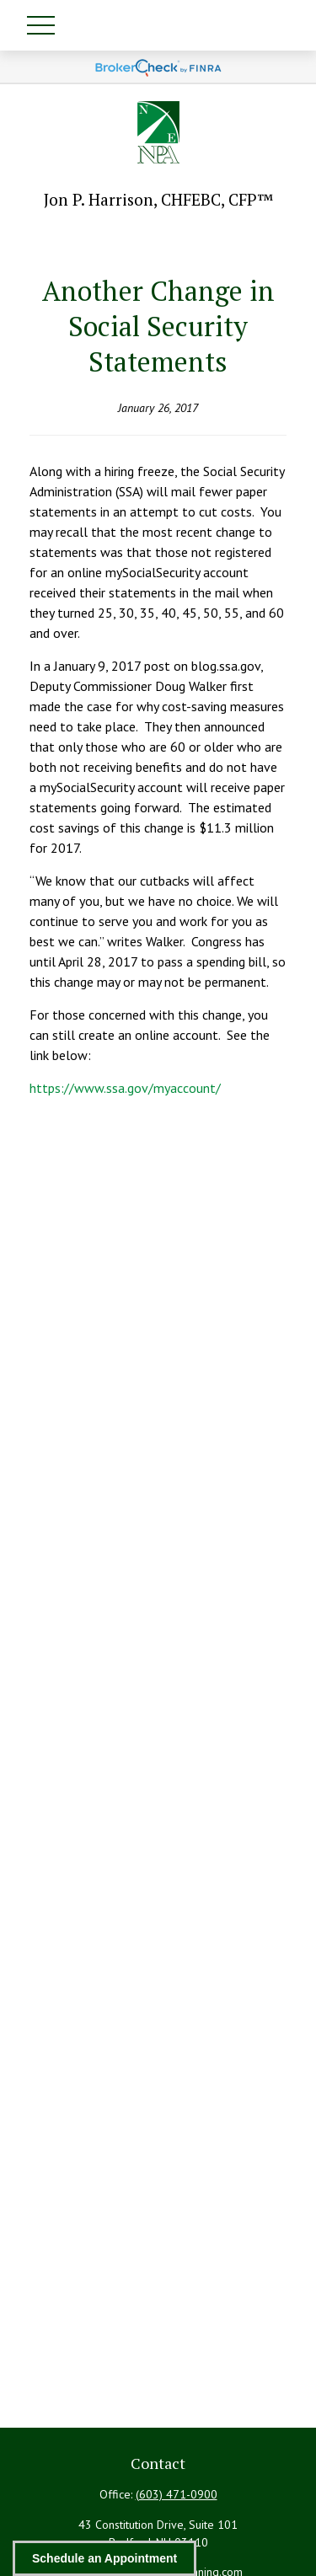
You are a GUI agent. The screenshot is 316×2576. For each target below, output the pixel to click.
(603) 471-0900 (176, 2494)
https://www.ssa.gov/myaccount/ (125, 1087)
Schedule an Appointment (104, 2558)
